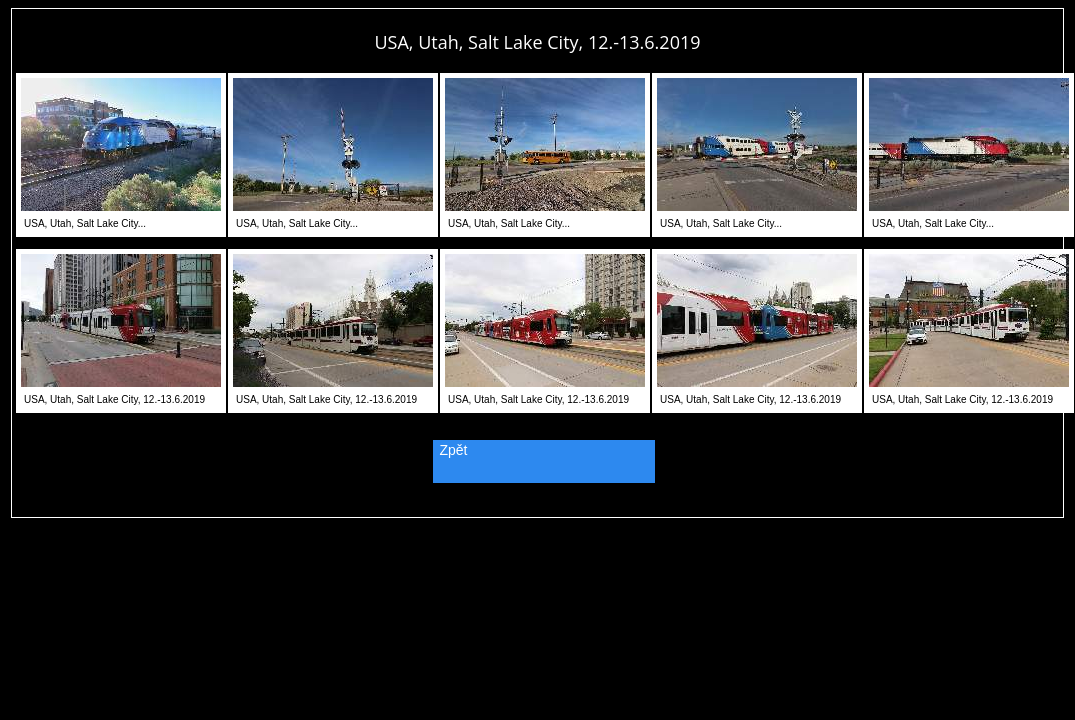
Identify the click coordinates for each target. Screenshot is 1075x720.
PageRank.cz (538, 508)
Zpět (454, 450)
